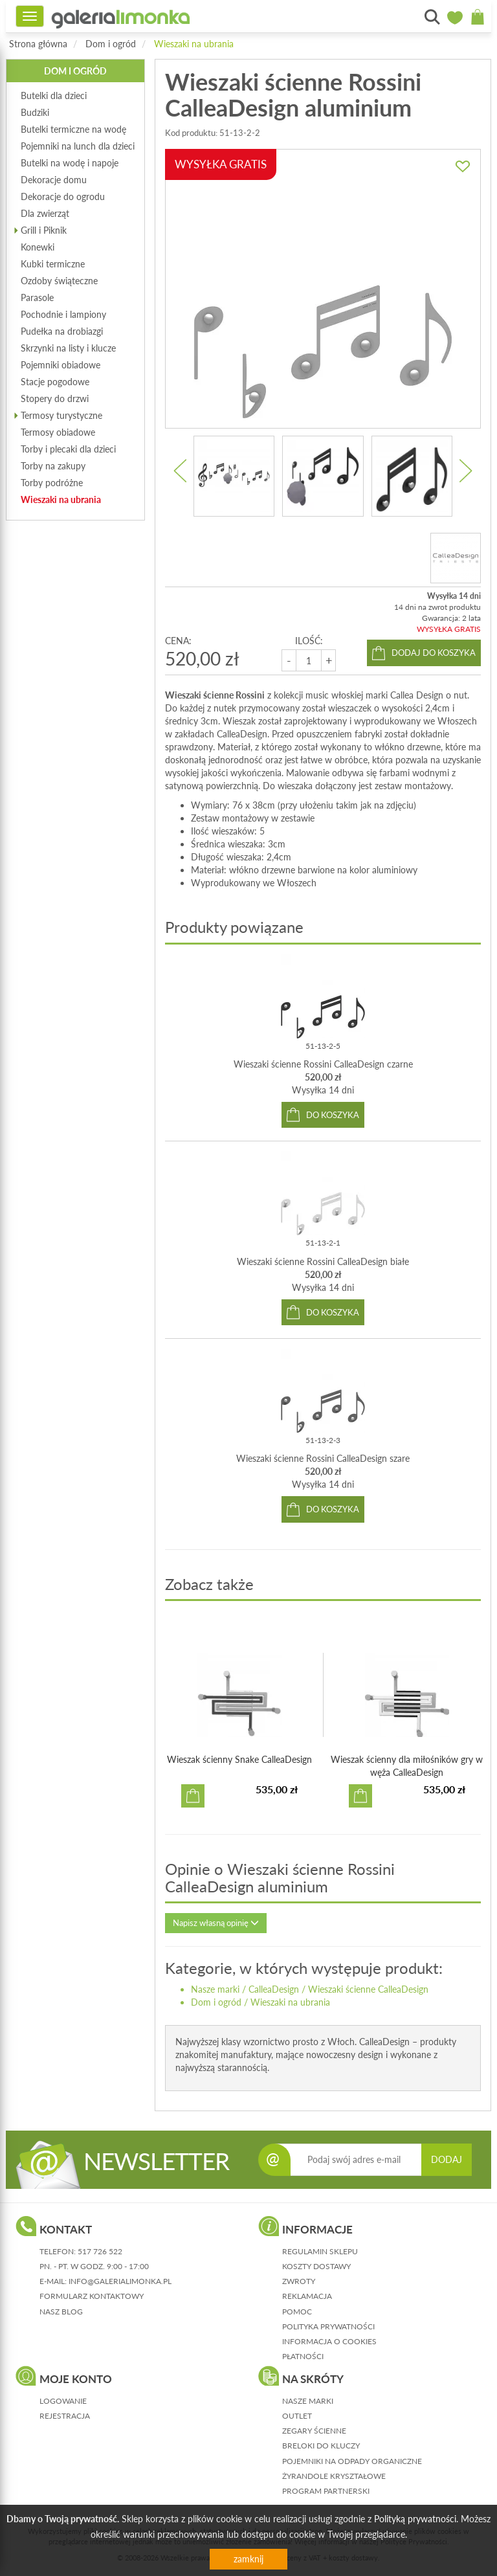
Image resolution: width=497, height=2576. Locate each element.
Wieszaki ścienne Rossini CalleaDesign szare (323, 1458)
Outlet (297, 2416)
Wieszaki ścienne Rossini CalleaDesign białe (323, 1261)
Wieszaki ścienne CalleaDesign (368, 1989)
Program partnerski (326, 2491)
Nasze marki (215, 1989)
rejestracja (64, 2416)
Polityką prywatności (415, 2518)
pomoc (297, 2311)
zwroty (298, 2281)
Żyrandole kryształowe (334, 2476)
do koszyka (332, 1115)
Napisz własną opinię (216, 1923)
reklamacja (307, 2296)
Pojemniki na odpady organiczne (352, 2461)
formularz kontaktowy (91, 2296)
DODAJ (446, 2159)
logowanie (63, 2401)
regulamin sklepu (320, 2251)
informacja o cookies (329, 2341)
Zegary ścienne (314, 2431)
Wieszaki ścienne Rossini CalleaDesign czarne (323, 1064)
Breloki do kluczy (321, 2445)
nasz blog (61, 2311)
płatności (303, 2356)
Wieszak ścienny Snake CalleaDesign (239, 1759)
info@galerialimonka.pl (120, 2281)
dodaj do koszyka (434, 652)
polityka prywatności (328, 2326)
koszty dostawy (316, 2266)
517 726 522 (100, 2251)
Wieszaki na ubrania (194, 43)
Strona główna (38, 43)
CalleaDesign (273, 1989)
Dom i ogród (110, 43)
